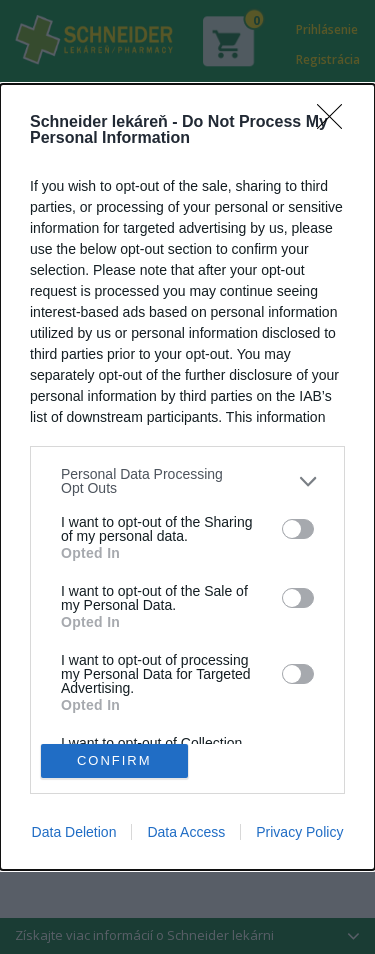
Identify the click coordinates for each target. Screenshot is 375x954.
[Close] (336, 123)
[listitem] (187, 481)
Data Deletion (74, 832)
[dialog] (187, 476)
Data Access (186, 832)
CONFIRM (114, 759)
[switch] (298, 529)
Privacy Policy (299, 832)
